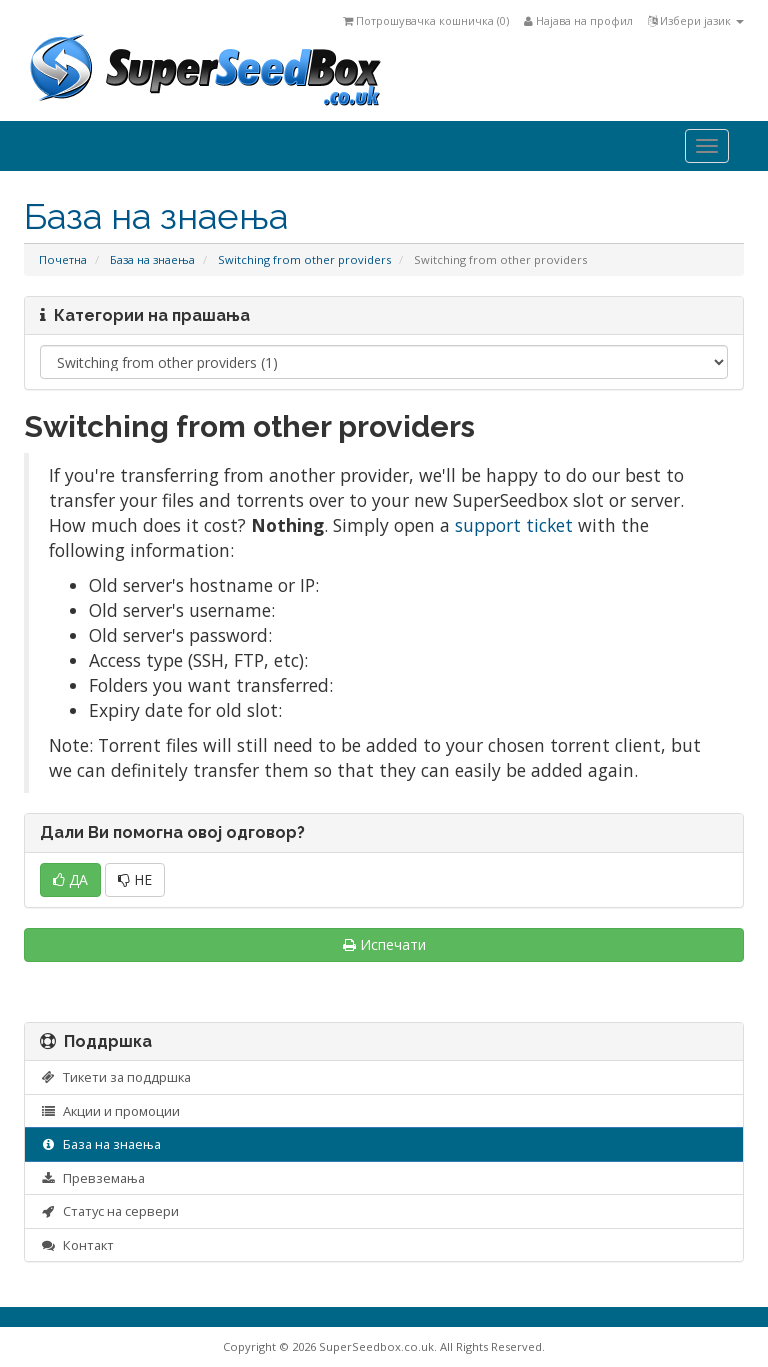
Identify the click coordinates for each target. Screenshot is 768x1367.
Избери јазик (696, 20)
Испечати (384, 944)
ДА (70, 879)
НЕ (135, 879)
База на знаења (152, 259)
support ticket (514, 525)
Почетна (63, 259)
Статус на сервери (109, 1211)
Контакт (77, 1245)
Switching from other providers (304, 259)
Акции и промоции (110, 1111)
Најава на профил (578, 20)
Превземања (92, 1178)
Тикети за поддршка (115, 1077)
